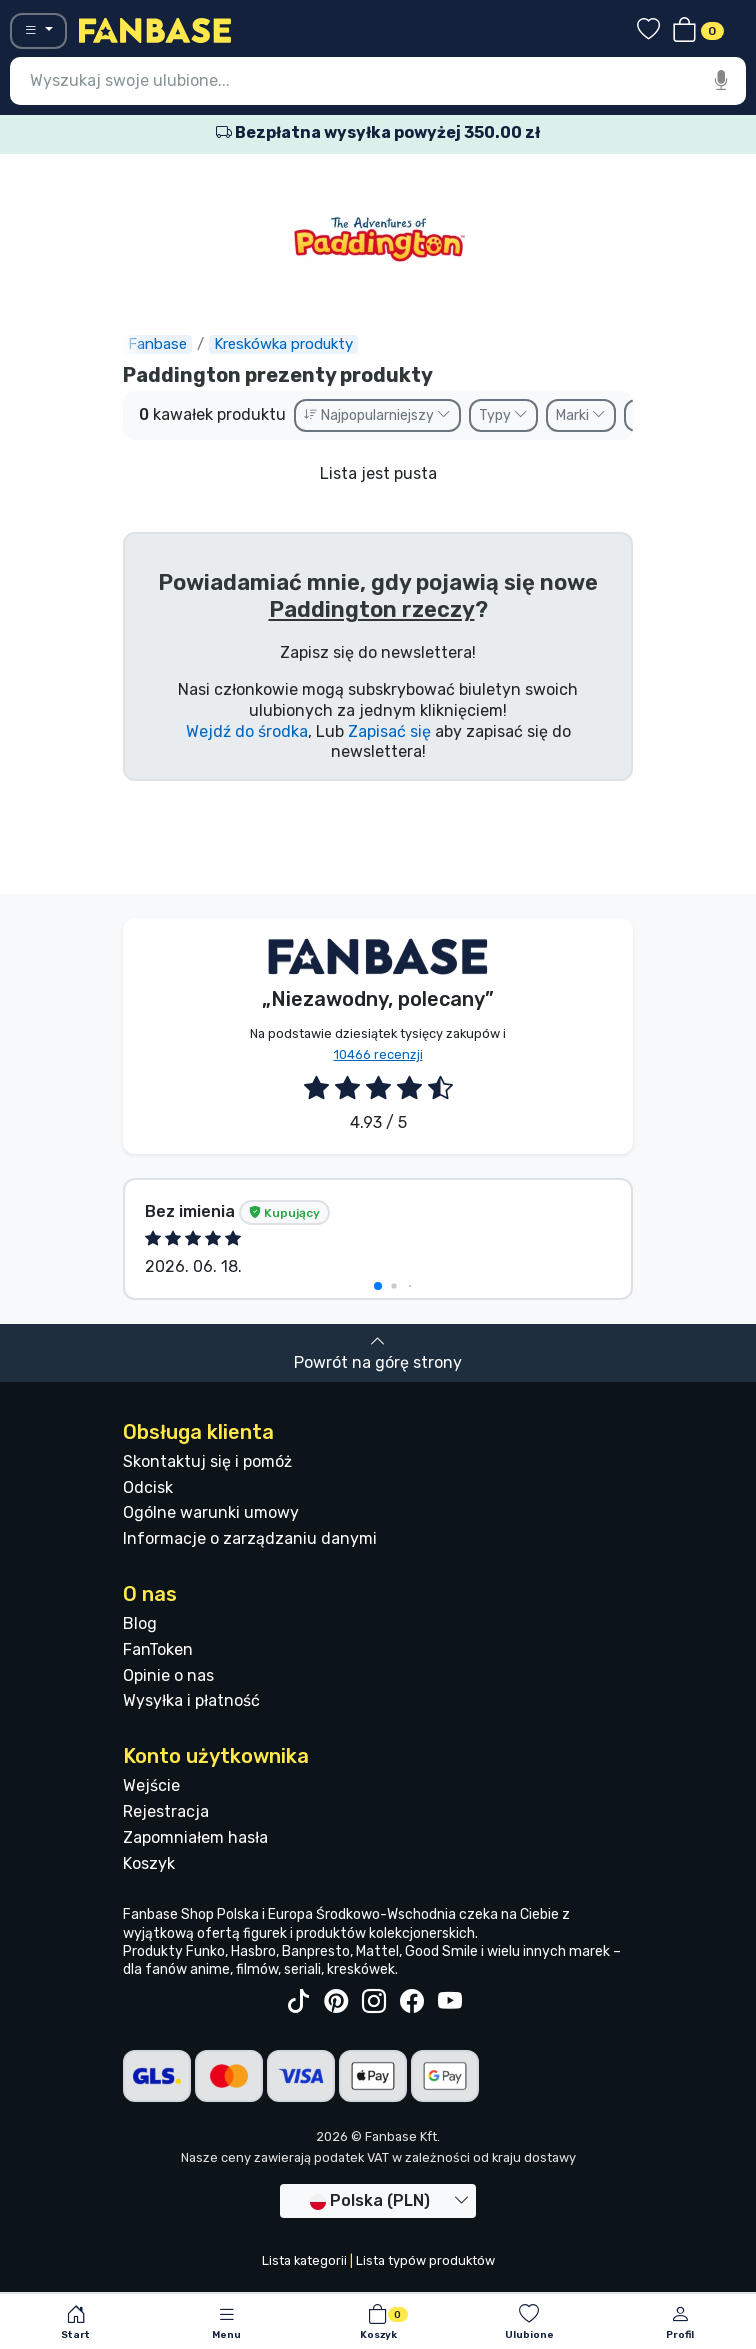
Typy (503, 415)
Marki (581, 415)
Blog (140, 1623)
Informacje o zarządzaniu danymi (250, 1538)
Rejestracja (166, 1811)
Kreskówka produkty (283, 344)
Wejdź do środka (247, 731)
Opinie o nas (168, 1675)
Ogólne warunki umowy (211, 1512)
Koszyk (149, 1863)
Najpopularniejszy (377, 415)
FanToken (158, 1649)
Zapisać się (389, 731)
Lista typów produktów (425, 2260)
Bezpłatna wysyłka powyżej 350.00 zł (378, 132)
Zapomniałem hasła (195, 1837)
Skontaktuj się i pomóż (207, 1461)
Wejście (151, 1785)
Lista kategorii (304, 2260)
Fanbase (157, 344)
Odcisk (148, 1487)
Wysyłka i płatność (191, 1700)
